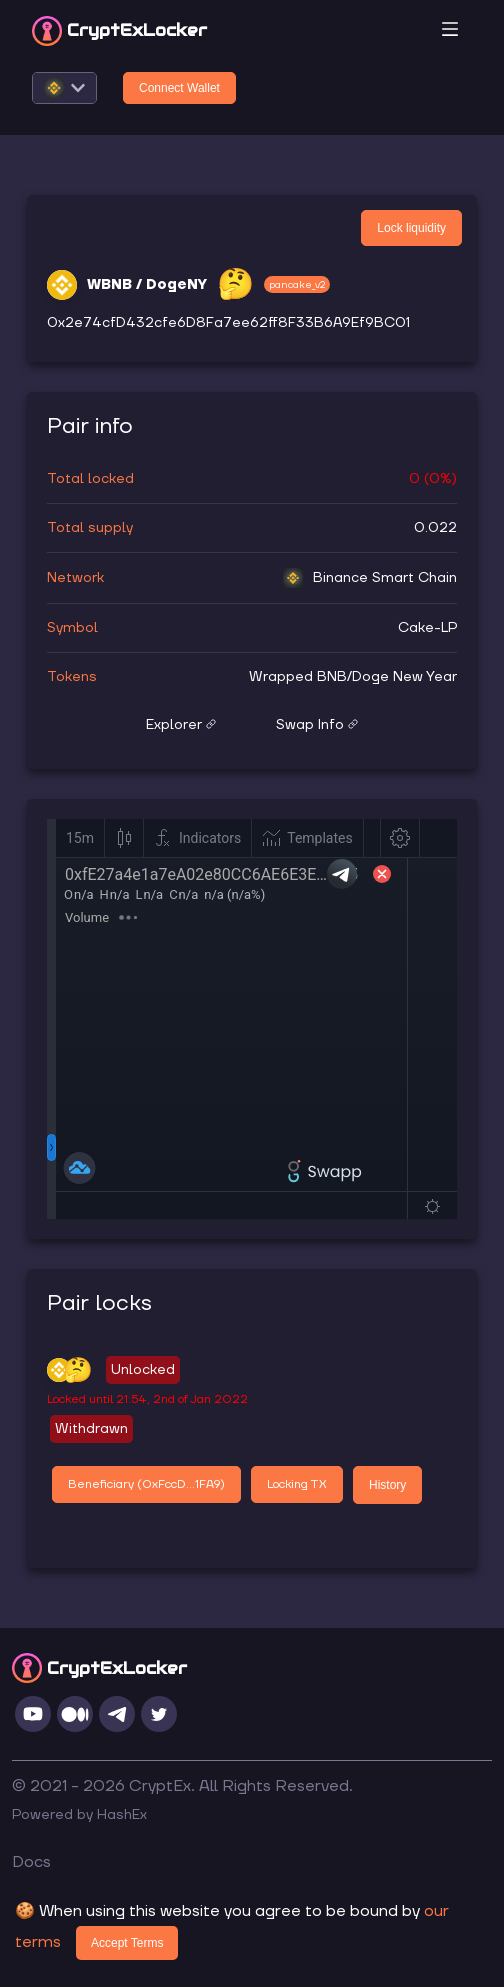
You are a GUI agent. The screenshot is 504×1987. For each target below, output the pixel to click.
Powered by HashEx (79, 1815)
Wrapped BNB (298, 677)
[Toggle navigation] (450, 30)
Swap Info (317, 725)
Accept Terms (127, 1943)
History (387, 1485)
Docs (31, 1862)
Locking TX (297, 1484)
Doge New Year (404, 677)
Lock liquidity (411, 228)
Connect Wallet (179, 88)
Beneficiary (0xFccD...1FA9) (146, 1484)
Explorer (181, 725)
